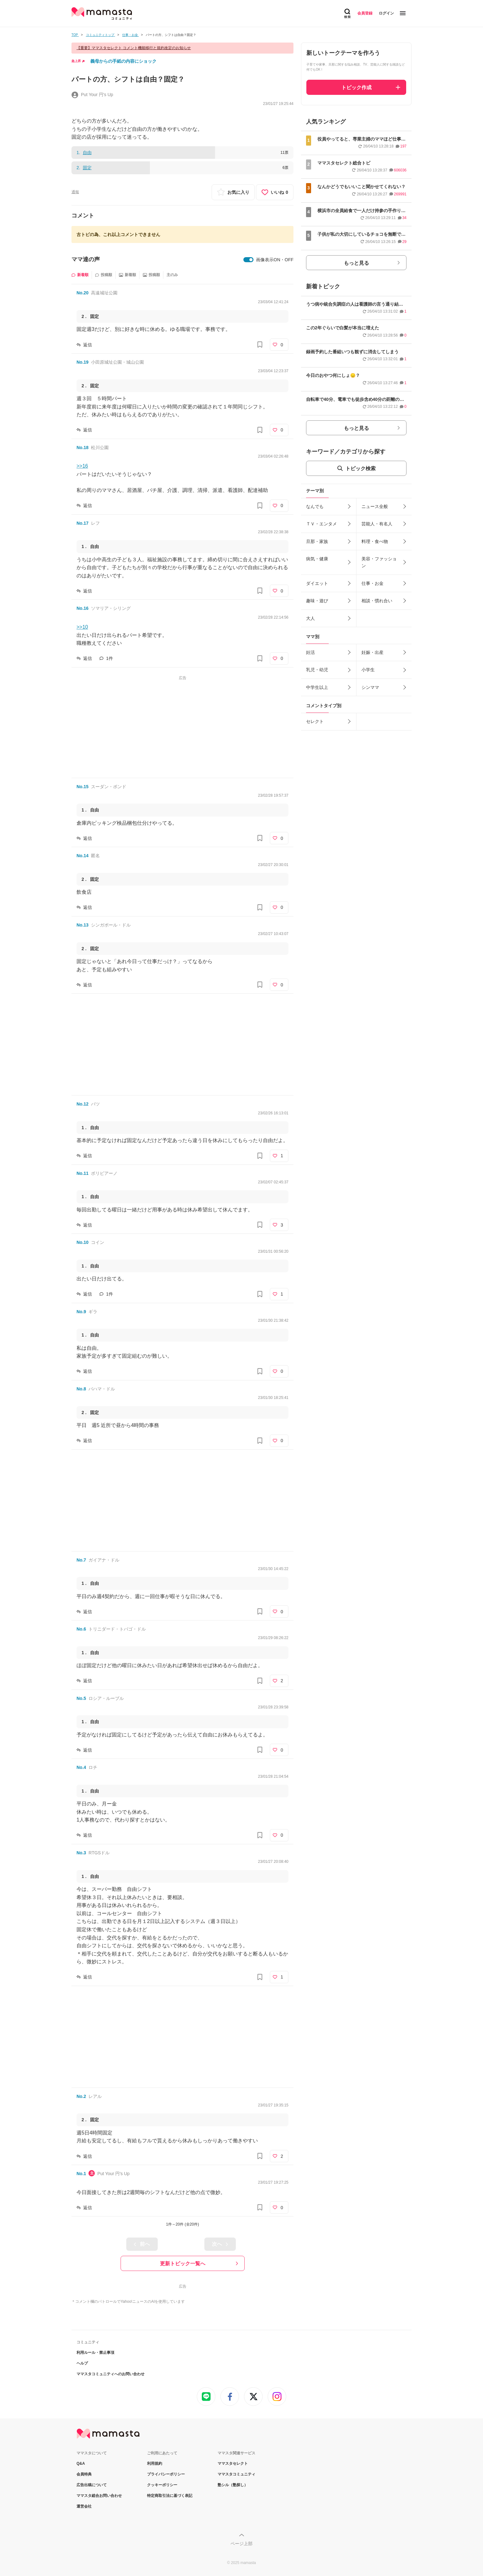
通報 (75, 192)
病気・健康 (317, 558)
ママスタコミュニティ (236, 2474)
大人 (310, 618)
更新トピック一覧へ (182, 2263)
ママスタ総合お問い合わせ (99, 2496)
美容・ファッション (379, 562)
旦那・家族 (317, 541)
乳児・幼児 (317, 669)
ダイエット (317, 583)
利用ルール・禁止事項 (95, 2352)
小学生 (368, 669)
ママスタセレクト (233, 2463)
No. (82, 292)
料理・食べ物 (374, 541)
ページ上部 (241, 2543)
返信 (87, 345)
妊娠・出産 (372, 652)
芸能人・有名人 (376, 523)
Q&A (81, 2463)
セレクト (315, 721)
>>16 (82, 466)
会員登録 (364, 13)
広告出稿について (92, 2485)
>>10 (82, 627)
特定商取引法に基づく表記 (169, 2496)
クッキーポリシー (162, 2485)
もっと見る (356, 263)
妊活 (310, 652)
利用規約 (154, 2463)
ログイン (386, 13)
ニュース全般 (374, 506)
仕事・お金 (372, 583)
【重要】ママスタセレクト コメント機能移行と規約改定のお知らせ (134, 48)
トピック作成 (356, 87)
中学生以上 (317, 687)
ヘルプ (82, 2363)
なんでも (315, 506)
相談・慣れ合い (376, 600)
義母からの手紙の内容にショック (123, 61)
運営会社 (84, 2506)
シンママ (370, 687)
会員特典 (84, 2474)
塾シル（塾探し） (233, 2485)
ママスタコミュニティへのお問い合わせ (111, 2374)
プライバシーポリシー (166, 2474)
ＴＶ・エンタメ (321, 523)
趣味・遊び (317, 600)
